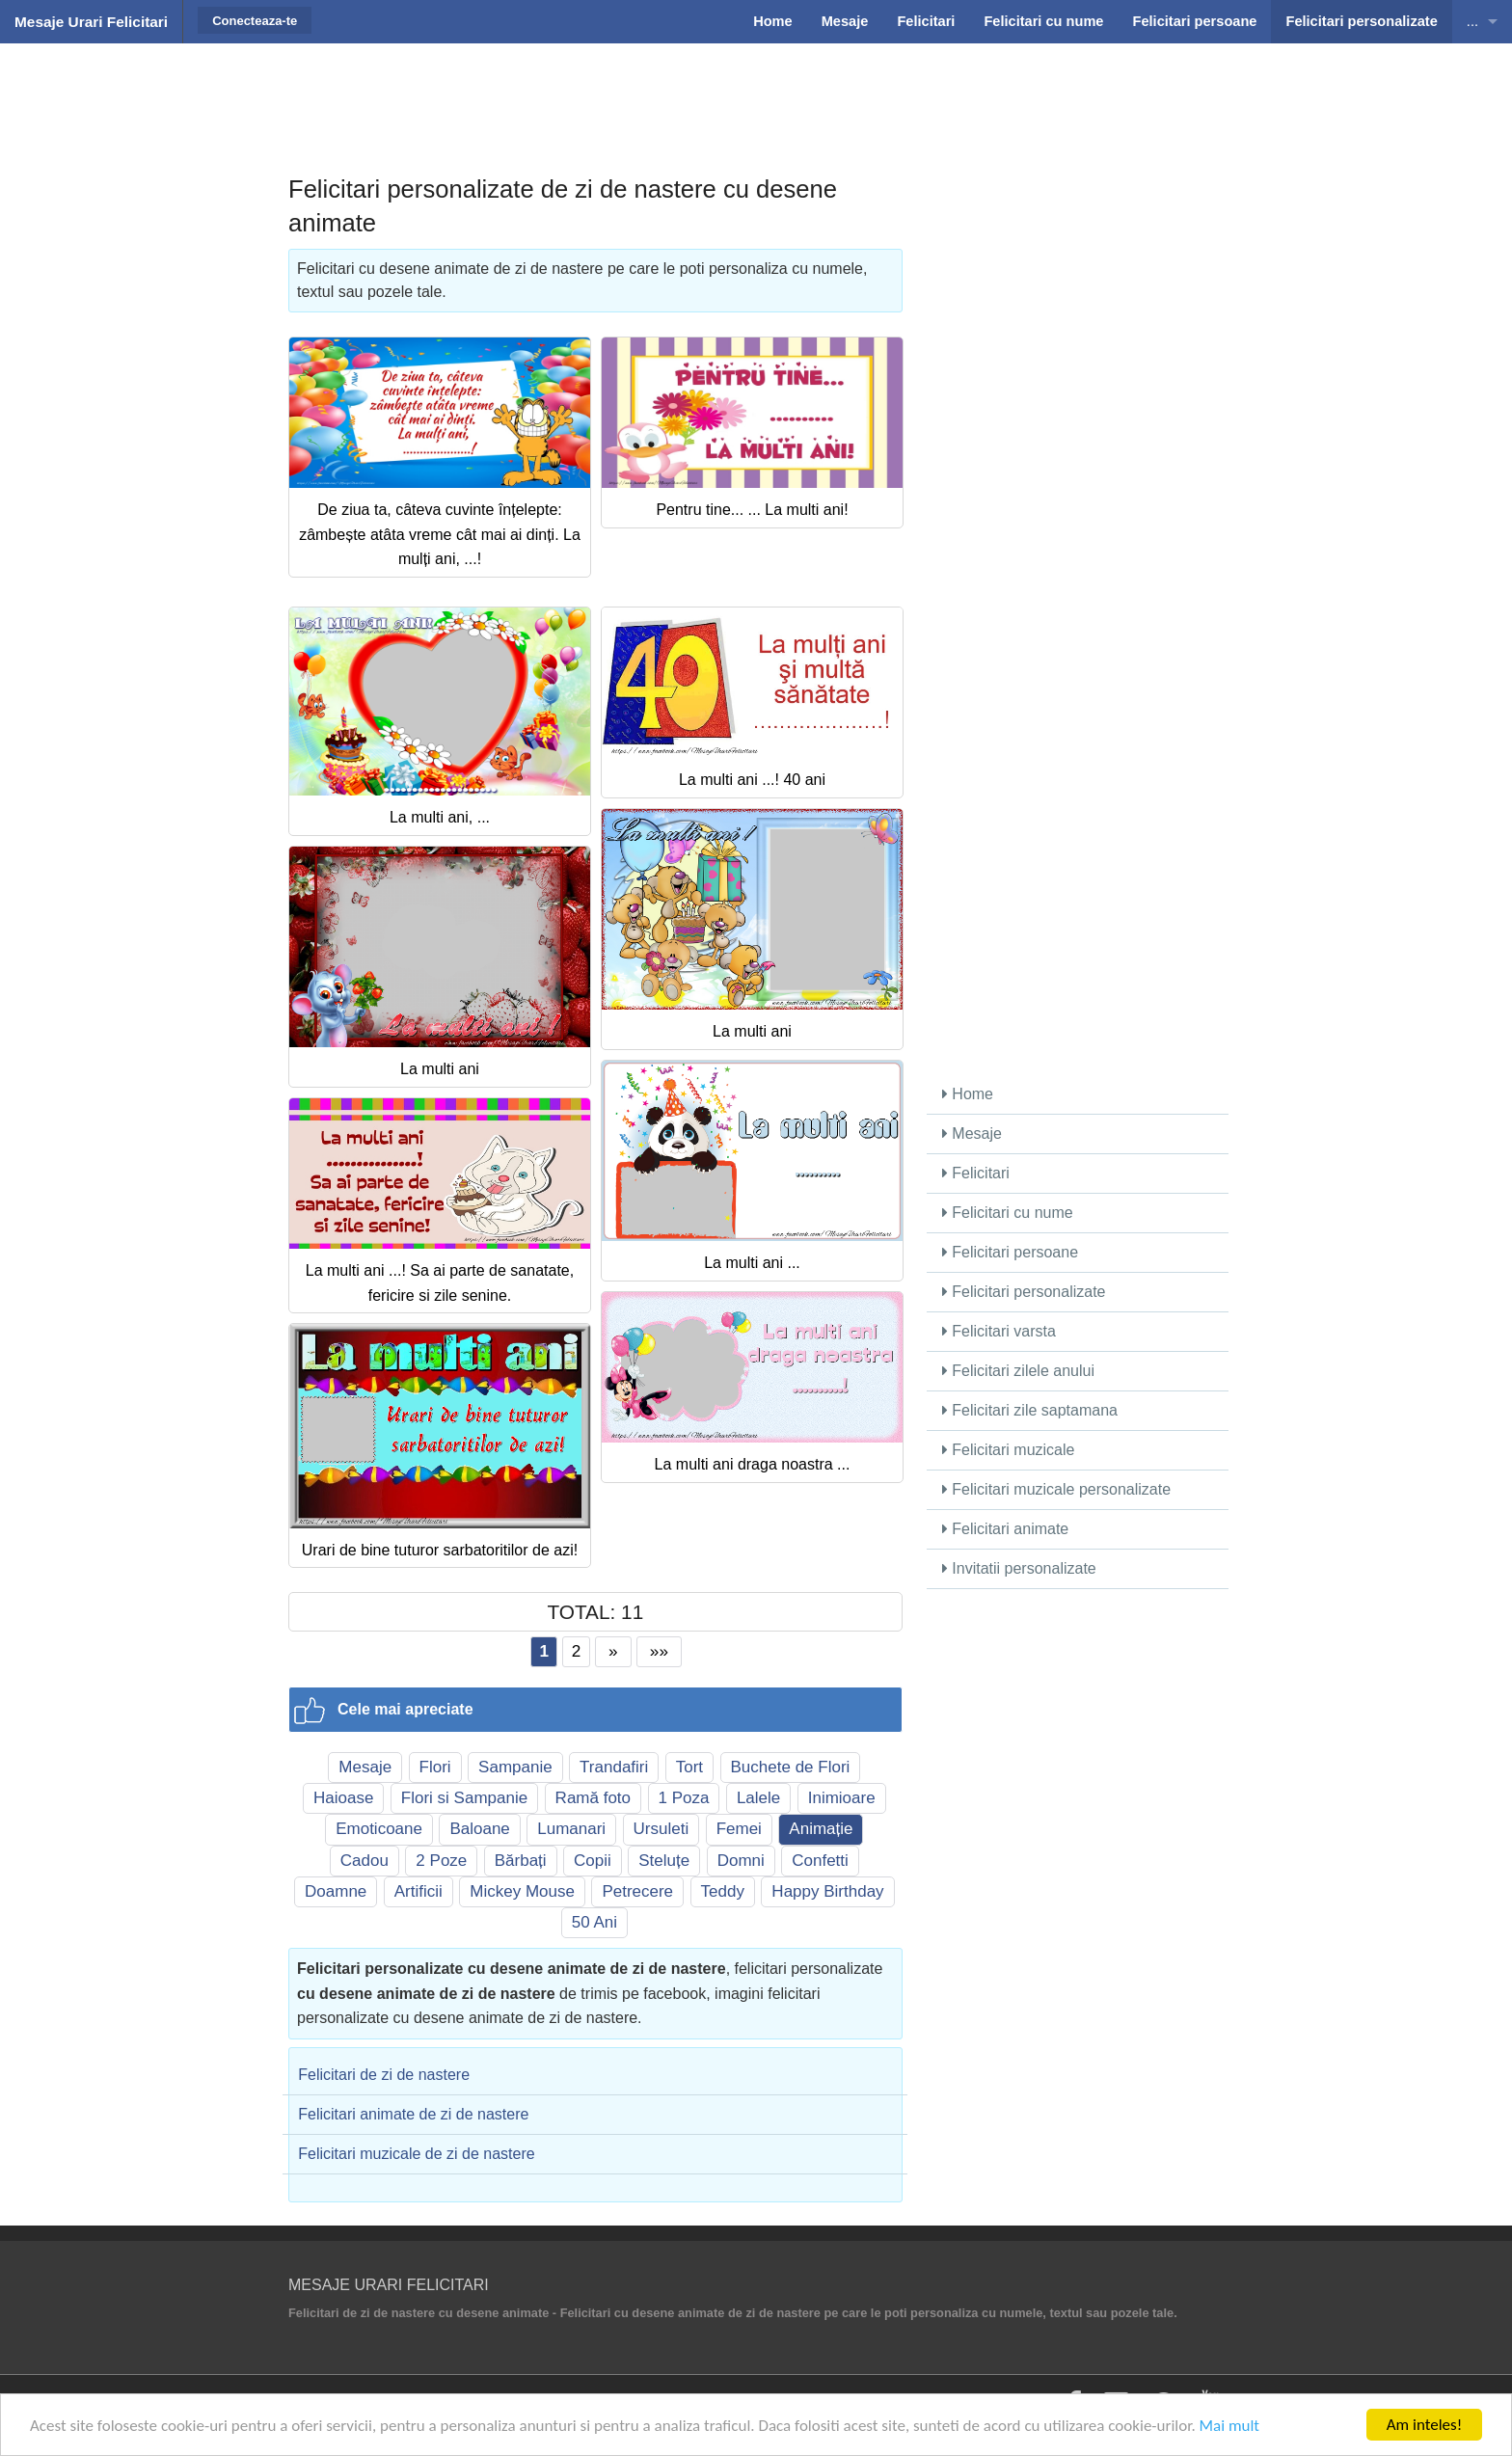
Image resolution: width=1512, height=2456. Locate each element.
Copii (592, 1860)
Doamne (335, 1891)
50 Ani (594, 1922)
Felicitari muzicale (1008, 1450)
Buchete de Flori (790, 1767)
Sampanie (515, 1767)
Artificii (418, 1891)
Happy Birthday (827, 1891)
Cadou (364, 1860)
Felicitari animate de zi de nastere (413, 2114)
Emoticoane (379, 1829)
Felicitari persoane (1010, 1252)
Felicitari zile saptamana (1030, 1410)
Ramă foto (593, 1798)
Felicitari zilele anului (1018, 1371)
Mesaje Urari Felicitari (91, 21)
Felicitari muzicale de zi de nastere (416, 2154)
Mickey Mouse (522, 1891)
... (1472, 21)
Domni (741, 1860)
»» (659, 1650)
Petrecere (637, 1891)
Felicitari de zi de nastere (384, 2074)
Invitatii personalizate (1019, 1568)
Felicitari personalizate (1024, 1291)
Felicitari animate (1005, 1529)
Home (967, 1094)
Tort (689, 1767)
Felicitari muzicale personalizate (1056, 1489)
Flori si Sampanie (464, 1798)
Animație (820, 1829)
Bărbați (521, 1860)
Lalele (758, 1798)
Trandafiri (614, 1767)
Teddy (722, 1891)
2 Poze (441, 1860)
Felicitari (976, 1173)
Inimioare (842, 1798)
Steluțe (663, 1860)
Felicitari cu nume (1007, 1212)
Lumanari (571, 1829)
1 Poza (684, 1798)
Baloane (479, 1829)
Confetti (820, 1860)
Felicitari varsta (999, 1331)
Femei (739, 1829)
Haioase (343, 1798)
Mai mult (1230, 2427)
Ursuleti (661, 1829)
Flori (435, 1767)
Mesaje (365, 1767)
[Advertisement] (756, 91)
